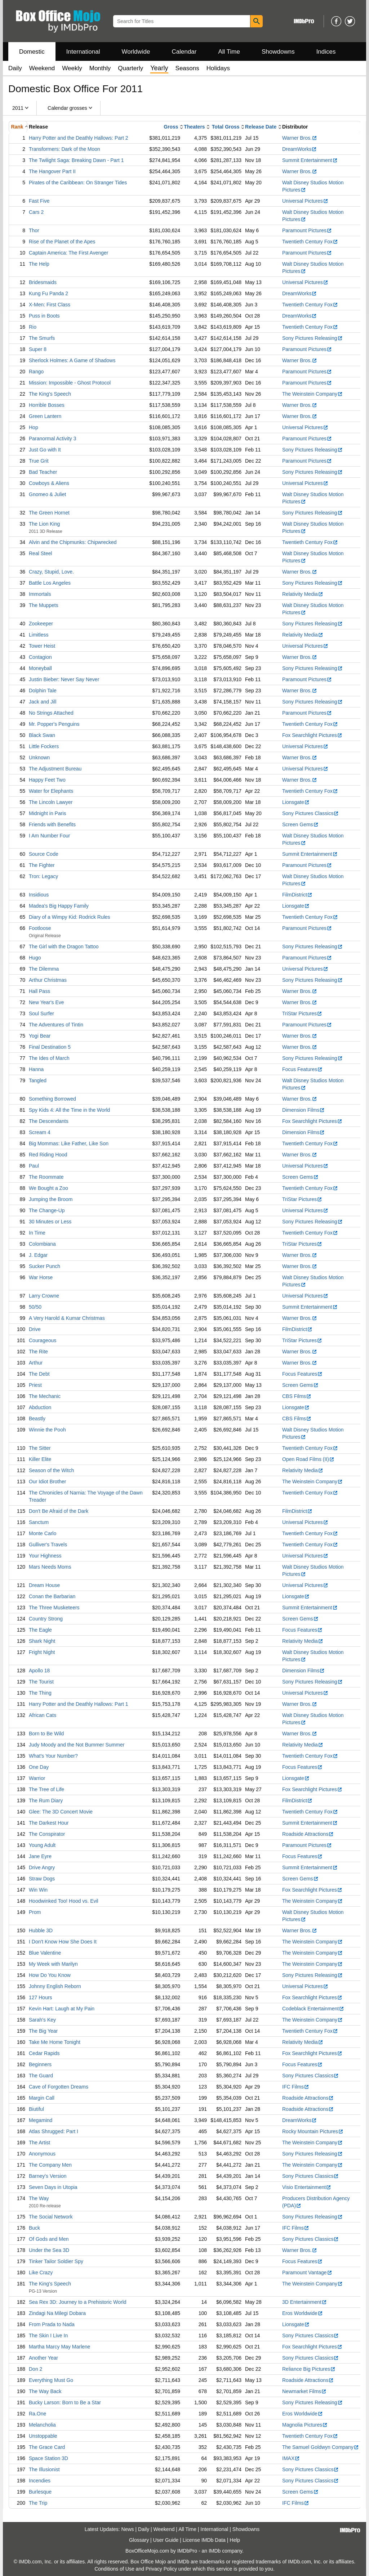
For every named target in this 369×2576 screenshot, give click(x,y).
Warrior (37, 1778)
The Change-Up (47, 1210)
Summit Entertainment (310, 160)
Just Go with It (45, 450)
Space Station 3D (48, 2458)
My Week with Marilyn (53, 1964)
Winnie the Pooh (47, 1430)
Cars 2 (36, 212)
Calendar (184, 51)
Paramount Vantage (307, 2272)
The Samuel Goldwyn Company (320, 2447)
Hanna (36, 1069)
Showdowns (278, 51)
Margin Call (41, 2098)
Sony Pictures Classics (310, 813)
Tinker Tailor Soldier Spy (56, 2261)
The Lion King (44, 524)
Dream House (44, 1585)
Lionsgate (296, 802)
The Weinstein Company (312, 394)
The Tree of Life (46, 1789)
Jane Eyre (40, 1856)
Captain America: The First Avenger (68, 253)
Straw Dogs (42, 1879)
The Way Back (45, 2391)
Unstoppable (43, 2436)
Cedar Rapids (44, 2053)
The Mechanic (45, 1396)
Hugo (35, 958)
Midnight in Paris (47, 813)
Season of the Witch (51, 1470)
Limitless (38, 635)
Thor (34, 230)
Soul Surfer (41, 1013)
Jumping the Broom (50, 1199)
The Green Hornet (49, 513)
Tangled (37, 1080)
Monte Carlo (42, 1533)
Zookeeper (41, 623)
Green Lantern (45, 416)
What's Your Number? (53, 1756)
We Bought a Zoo (48, 1188)
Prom (35, 1912)
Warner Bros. (299, 138)
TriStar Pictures (302, 1013)
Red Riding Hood (48, 1154)
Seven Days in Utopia (53, 2187)
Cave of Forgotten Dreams (58, 2087)
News (127, 2529)
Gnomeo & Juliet (47, 494)
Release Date (260, 127)
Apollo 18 (39, 1670)
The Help (39, 264)
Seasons (187, 68)
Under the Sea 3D (49, 2250)
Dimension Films (303, 1110)
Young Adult (42, 1845)
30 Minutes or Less (50, 1221)
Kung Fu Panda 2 (48, 293)
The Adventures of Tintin (56, 1025)
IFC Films (295, 2087)
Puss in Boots (44, 316)
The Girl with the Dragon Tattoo (64, 946)
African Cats (42, 1715)
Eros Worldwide (302, 2313)
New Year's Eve (46, 1002)
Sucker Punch (44, 1266)
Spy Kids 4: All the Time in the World (69, 1110)
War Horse (41, 1277)
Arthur (36, 1363)
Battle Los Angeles (50, 583)
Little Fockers (44, 746)
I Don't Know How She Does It (63, 1942)
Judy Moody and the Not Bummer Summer (76, 1745)
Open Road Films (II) (308, 1459)
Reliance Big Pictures (308, 2369)
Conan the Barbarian (52, 1596)
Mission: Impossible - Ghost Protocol (70, 383)
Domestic (32, 51)
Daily (15, 68)
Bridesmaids (43, 282)
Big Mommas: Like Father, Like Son (68, 1143)
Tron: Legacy (43, 876)
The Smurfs (42, 338)
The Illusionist (44, 2469)
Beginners (40, 2064)
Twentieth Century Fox (310, 241)
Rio (32, 327)
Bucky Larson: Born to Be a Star (65, 2402)
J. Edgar (38, 1255)
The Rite (38, 1351)
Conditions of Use (114, 2569)
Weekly (72, 68)
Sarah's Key (42, 2020)
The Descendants (48, 1121)
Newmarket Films (304, 2391)
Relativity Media (302, 594)
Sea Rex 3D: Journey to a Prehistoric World (77, 2302)
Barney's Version (48, 2176)
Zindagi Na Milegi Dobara (57, 2313)
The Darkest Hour (48, 1823)
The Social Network (50, 2217)
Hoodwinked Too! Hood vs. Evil (63, 1901)
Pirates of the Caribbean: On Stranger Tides (78, 182)
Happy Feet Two (47, 780)
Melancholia (42, 2425)
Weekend (42, 68)
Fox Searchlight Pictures (312, 735)
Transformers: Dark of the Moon (64, 149)
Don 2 (35, 2369)
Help (235, 2540)
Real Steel (40, 553)
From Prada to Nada (52, 2324)
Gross (171, 127)
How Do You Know (50, 1975)
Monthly (100, 68)
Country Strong (46, 1619)
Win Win (38, 1890)
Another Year (43, 2358)
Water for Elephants (51, 791)
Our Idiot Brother (47, 1481)
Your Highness (45, 1556)
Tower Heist (42, 646)
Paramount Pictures (307, 230)
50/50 (35, 1307)
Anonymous (42, 2154)
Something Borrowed (52, 1099)
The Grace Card (47, 2447)
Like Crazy (41, 2272)
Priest (35, 1385)
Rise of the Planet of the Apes (62, 241)
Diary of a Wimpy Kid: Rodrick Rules (69, 917)
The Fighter (42, 865)
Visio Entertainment (306, 2187)
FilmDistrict (297, 895)
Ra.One (37, 2414)
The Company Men (50, 2165)
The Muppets (43, 605)
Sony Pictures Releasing (312, 338)
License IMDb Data (204, 2540)
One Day (39, 1767)
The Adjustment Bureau (55, 769)
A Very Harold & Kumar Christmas (67, 1318)
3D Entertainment (304, 2302)
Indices (326, 51)
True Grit (39, 461)
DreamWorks (299, 149)
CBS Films (296, 1396)
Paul (34, 1166)
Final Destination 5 (50, 1047)
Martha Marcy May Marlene (59, 2347)
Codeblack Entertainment (313, 2008)
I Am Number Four (49, 836)
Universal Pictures (305, 201)
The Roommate (46, 1177)
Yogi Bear (39, 1036)
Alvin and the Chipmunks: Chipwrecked (73, 542)
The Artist (39, 2142)
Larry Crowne (44, 1296)
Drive (35, 1329)
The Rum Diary (46, 1800)
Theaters (194, 127)
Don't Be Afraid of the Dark (58, 1511)
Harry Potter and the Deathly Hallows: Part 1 (78, 1704)
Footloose (40, 928)
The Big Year (43, 2031)
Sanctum (39, 1522)
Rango (36, 371)
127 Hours (40, 1997)
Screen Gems (300, 824)
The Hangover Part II (52, 171)
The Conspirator (47, 1834)
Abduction (40, 1407)
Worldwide (135, 51)
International (83, 51)
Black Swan (42, 735)
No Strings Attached (51, 713)
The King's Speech (50, 394)
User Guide (166, 2540)
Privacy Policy (161, 2569)
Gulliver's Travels (48, 1544)
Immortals (40, 594)
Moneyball (40, 668)
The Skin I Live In (48, 2335)
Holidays (218, 68)
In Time (37, 1233)
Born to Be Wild (46, 1733)
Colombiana (42, 1244)
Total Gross (226, 127)
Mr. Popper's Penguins (54, 724)
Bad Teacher (43, 472)
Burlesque (40, 2492)
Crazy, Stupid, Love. (51, 572)
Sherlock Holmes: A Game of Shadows (72, 360)
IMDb (215, 2551)
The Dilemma (44, 969)
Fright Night (42, 1652)
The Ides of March (49, 1058)
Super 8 (37, 349)
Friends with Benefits (52, 824)
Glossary (139, 2540)
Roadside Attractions (308, 1834)
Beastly (37, 1418)
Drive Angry (42, 1867)
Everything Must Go (51, 2380)
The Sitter (40, 1448)
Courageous (42, 1340)
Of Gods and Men (49, 2239)
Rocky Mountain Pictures (312, 2131)
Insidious (39, 895)
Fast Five (39, 201)
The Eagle (40, 1630)
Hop (33, 427)
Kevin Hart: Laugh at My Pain (61, 2008)
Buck (34, 2228)
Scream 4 (39, 1132)
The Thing (40, 1693)
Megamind (40, 2120)
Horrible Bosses (47, 405)
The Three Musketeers (54, 1607)
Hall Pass (39, 991)
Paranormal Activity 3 (52, 438)
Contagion (40, 657)
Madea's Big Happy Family (59, 906)
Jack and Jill (42, 702)
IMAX (291, 2458)
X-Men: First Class (49, 304)
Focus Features (302, 1069)
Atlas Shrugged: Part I (53, 2131)
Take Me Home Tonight (54, 2042)
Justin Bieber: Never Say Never (64, 679)
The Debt (39, 1374)
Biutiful (36, 2109)
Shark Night (42, 1641)
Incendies (39, 2480)
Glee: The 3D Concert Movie (61, 1812)
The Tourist (41, 1682)
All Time (229, 51)
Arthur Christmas (48, 980)
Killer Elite (40, 1459)
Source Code (43, 854)
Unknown (39, 757)
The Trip (38, 2503)
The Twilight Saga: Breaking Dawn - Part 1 (76, 160)
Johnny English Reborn (55, 1986)
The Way (39, 2198)
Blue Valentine (45, 1953)
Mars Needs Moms (50, 1567)
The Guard (41, 2075)
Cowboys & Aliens (49, 483)
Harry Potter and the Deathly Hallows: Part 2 (78, 138)
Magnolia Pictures (305, 2425)
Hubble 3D (41, 1930)
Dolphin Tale (43, 690)
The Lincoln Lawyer (50, 802)
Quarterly (130, 68)
